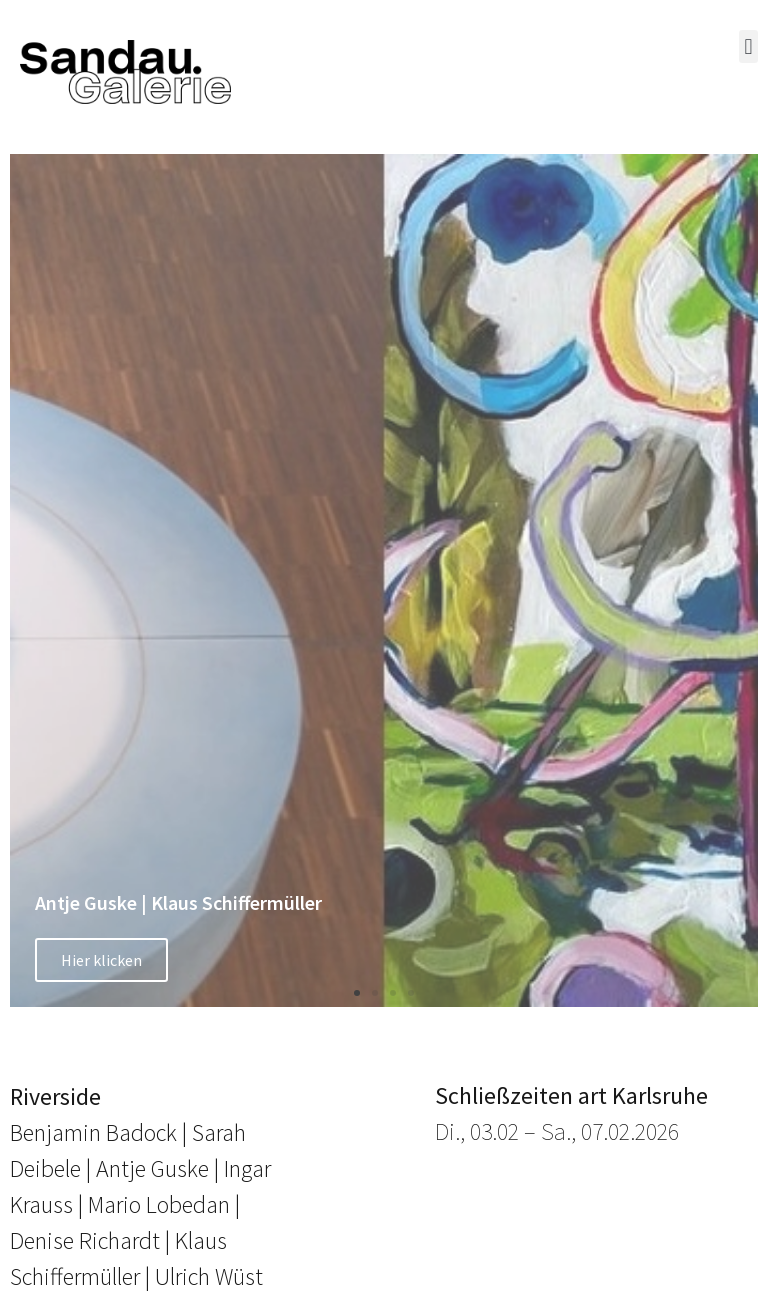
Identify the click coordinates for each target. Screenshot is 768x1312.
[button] (748, 46)
